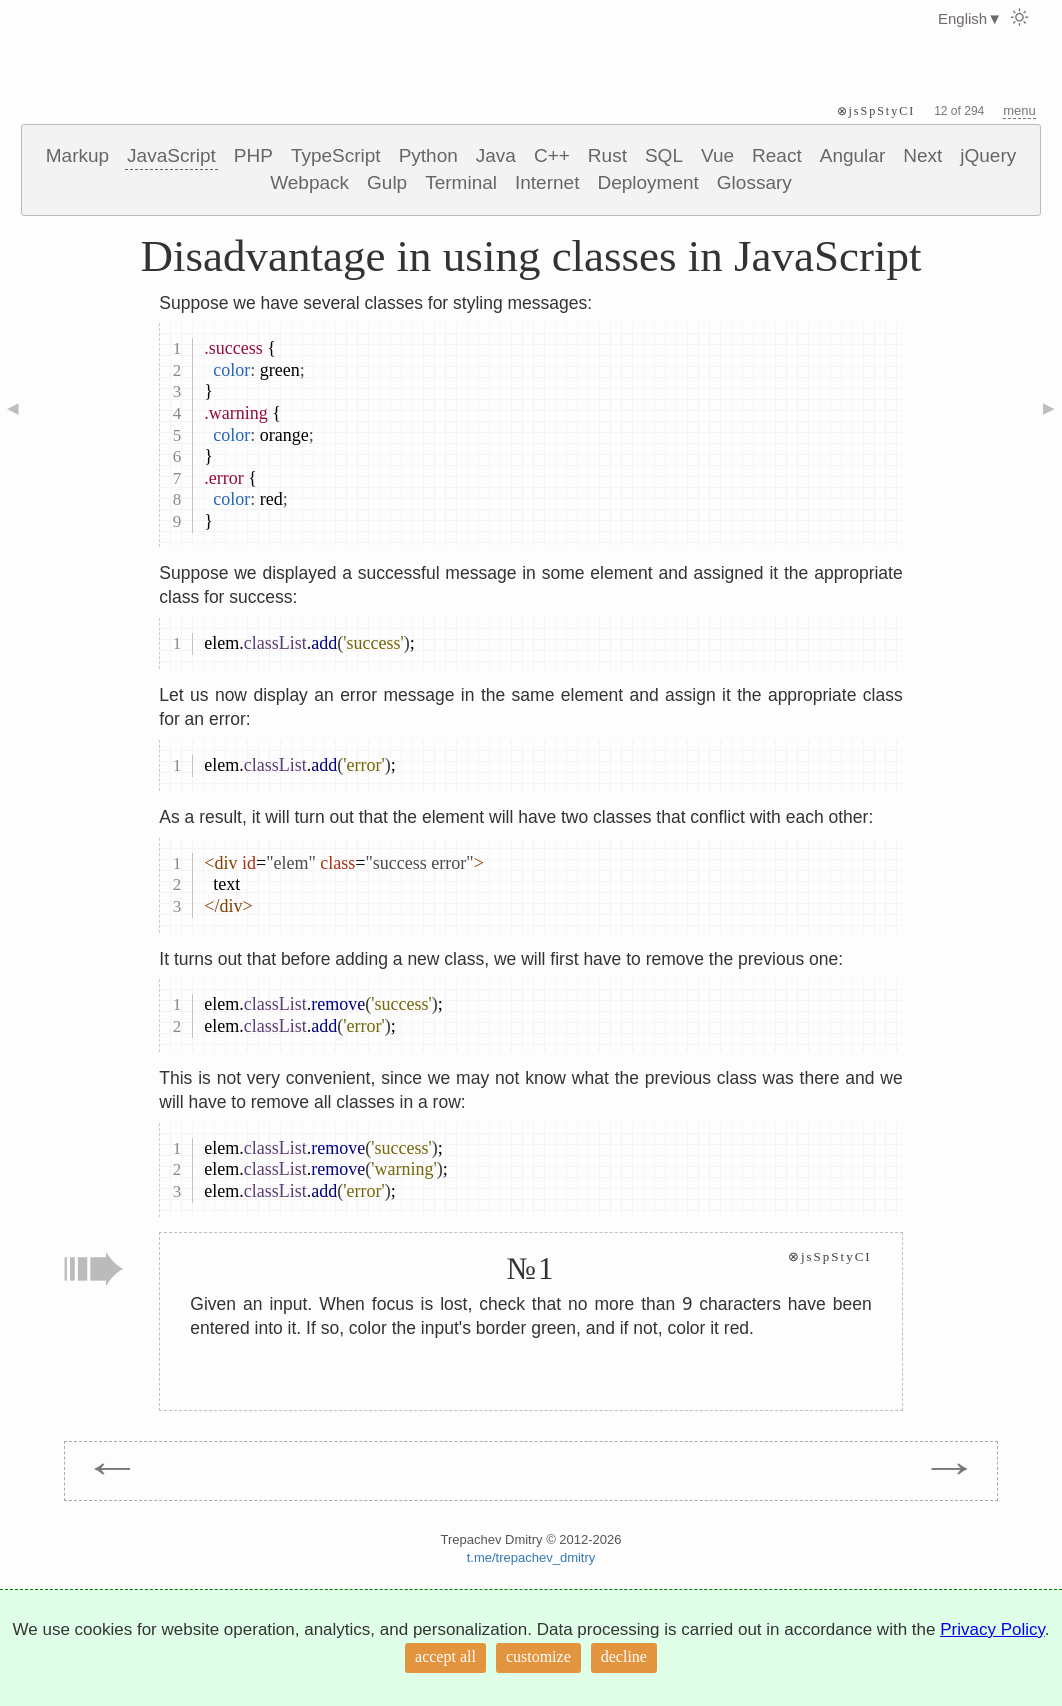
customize (538, 1656)
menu (1019, 110)
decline (624, 1656)
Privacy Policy (992, 1629)
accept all (445, 1656)
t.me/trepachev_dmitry (531, 1557)
